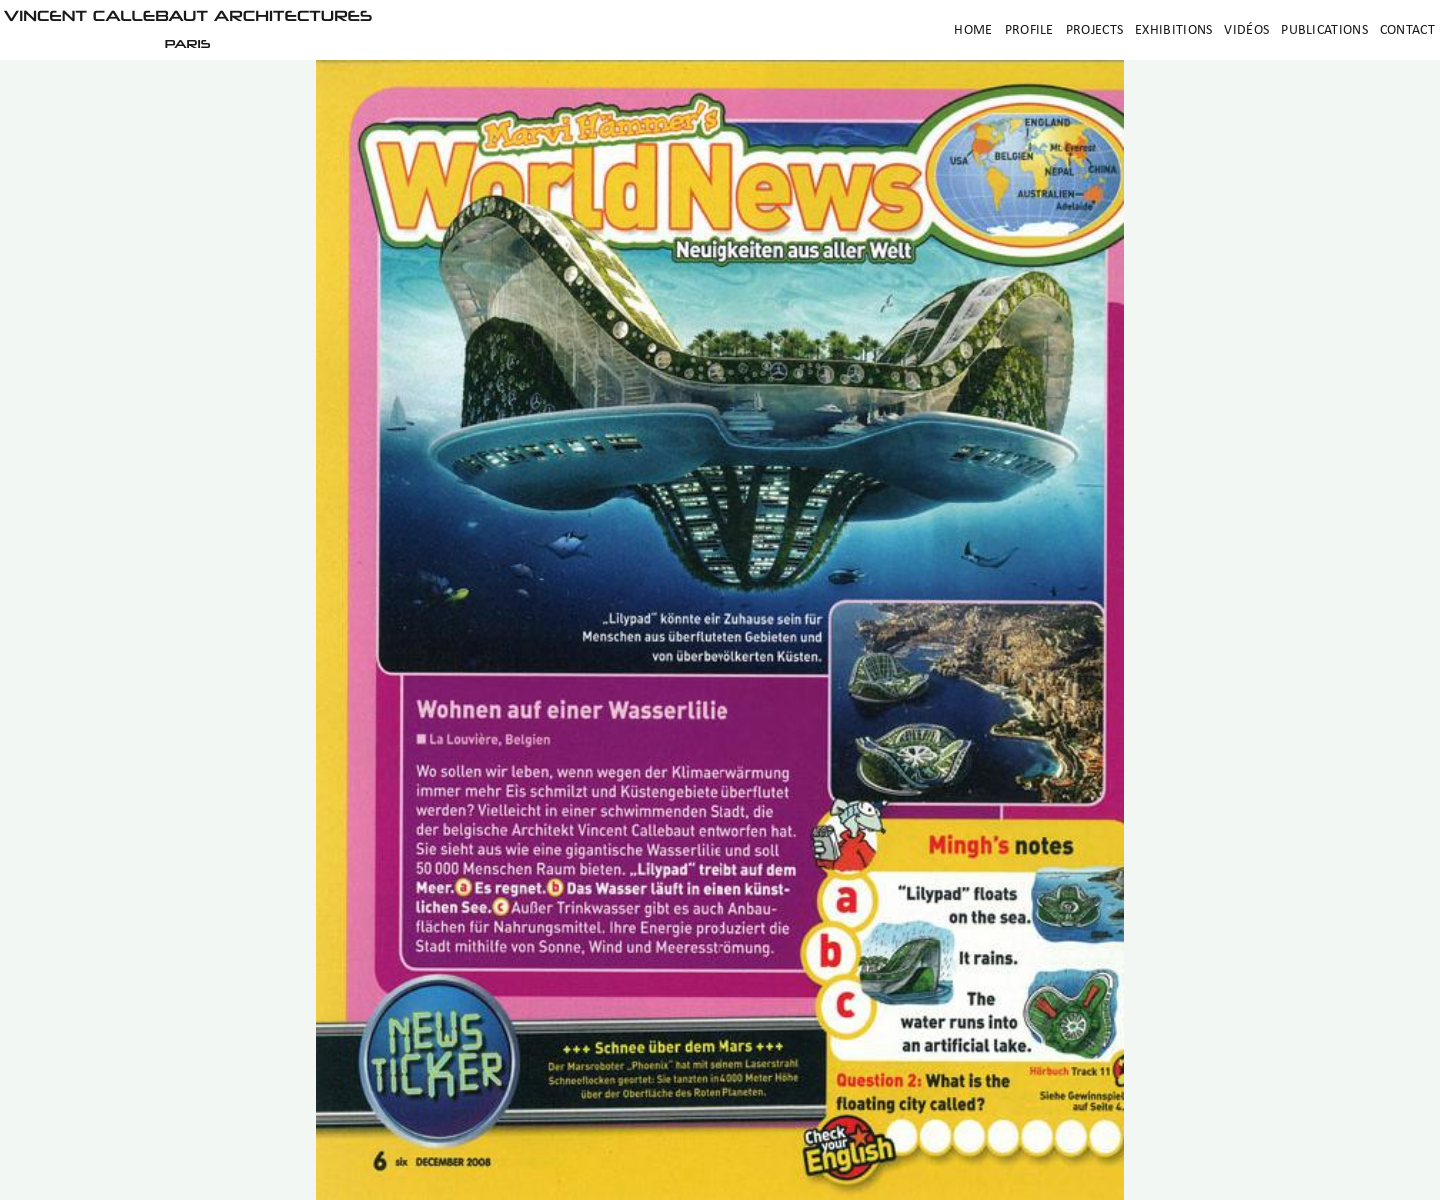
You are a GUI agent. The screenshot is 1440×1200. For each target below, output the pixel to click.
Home (973, 30)
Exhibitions (1173, 30)
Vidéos (1246, 30)
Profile (1029, 30)
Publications (1324, 30)
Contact (1407, 30)
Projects (1094, 30)
